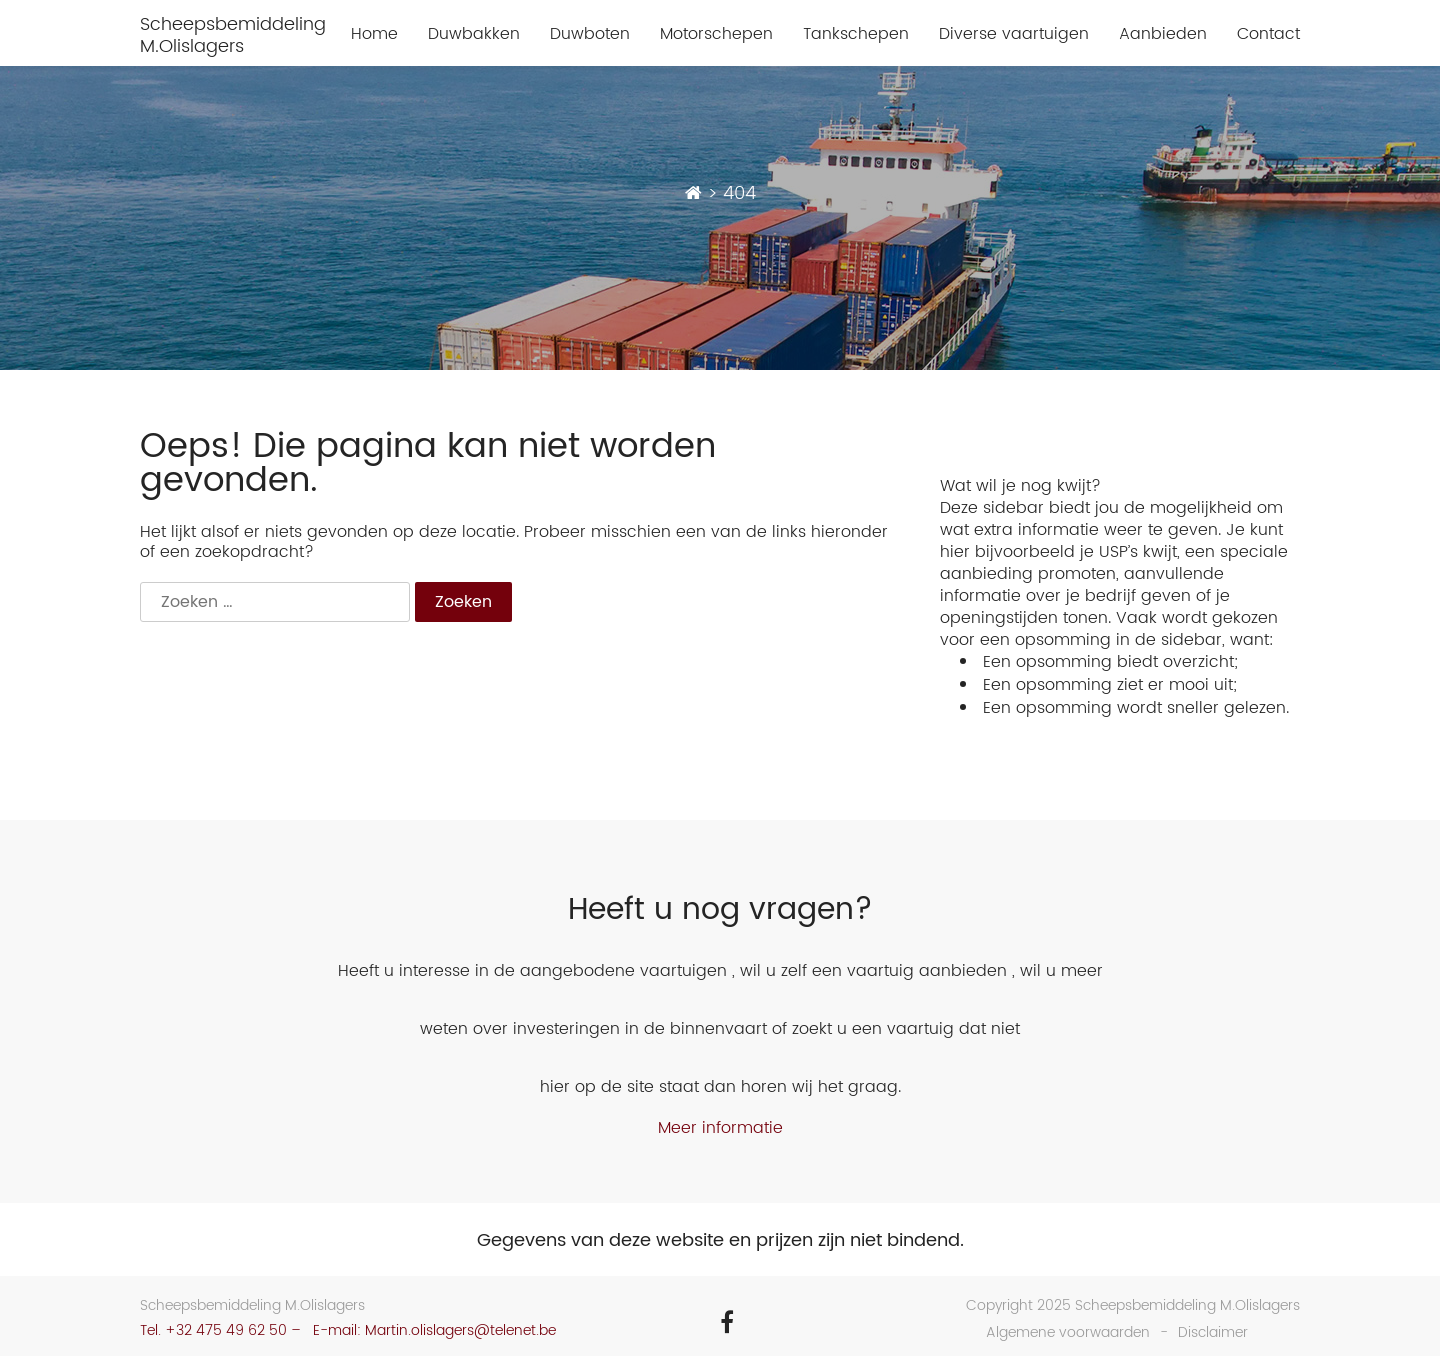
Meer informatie (720, 1128)
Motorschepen (716, 34)
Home (374, 34)
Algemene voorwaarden (1068, 1332)
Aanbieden (1163, 34)
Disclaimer (1213, 1332)
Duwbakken (474, 34)
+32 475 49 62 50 (226, 1330)
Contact (1268, 34)
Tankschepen (856, 34)
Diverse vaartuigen (1014, 34)
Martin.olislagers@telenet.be (460, 1330)
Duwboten (590, 34)
